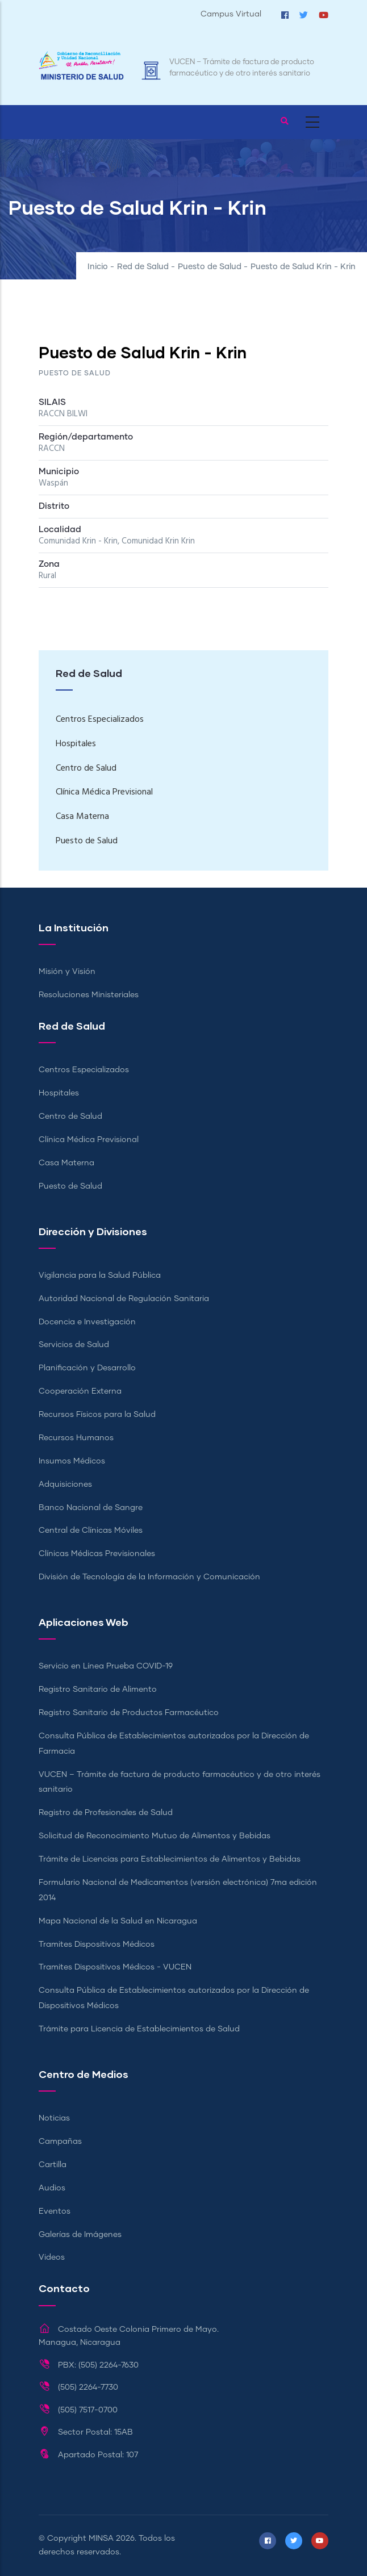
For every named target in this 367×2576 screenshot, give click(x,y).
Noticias (54, 2118)
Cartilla (52, 2165)
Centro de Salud (86, 768)
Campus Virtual (231, 14)
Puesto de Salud (209, 267)
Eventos (54, 2211)
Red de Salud (143, 267)
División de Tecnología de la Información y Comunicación (149, 1577)
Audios (52, 2188)
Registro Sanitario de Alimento (98, 1689)
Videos (52, 2257)
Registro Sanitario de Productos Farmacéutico (129, 1713)
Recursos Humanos (76, 1438)
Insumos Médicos (72, 1461)
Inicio (97, 267)
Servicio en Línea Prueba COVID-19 (106, 1666)
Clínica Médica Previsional (104, 792)
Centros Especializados (100, 719)
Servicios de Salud (74, 1345)
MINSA (101, 2538)
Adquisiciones (65, 1484)
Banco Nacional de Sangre (91, 1508)
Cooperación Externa (80, 1391)
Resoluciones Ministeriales (89, 995)
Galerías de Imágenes (80, 2235)
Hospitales (76, 744)
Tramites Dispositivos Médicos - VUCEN (115, 1967)
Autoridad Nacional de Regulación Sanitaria (124, 1299)
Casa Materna (82, 816)
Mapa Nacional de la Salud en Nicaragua (118, 1921)
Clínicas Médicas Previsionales (97, 1554)
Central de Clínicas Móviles (91, 1530)
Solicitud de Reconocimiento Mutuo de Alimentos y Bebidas (154, 1836)
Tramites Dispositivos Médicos (97, 1944)
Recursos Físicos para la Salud (97, 1415)
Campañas (60, 2142)
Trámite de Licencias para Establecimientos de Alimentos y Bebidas (170, 1859)
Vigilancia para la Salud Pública (100, 1275)
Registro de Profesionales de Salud (106, 1813)
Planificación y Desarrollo (87, 1368)
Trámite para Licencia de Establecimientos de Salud (139, 2029)
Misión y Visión (67, 972)
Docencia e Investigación (87, 1322)
